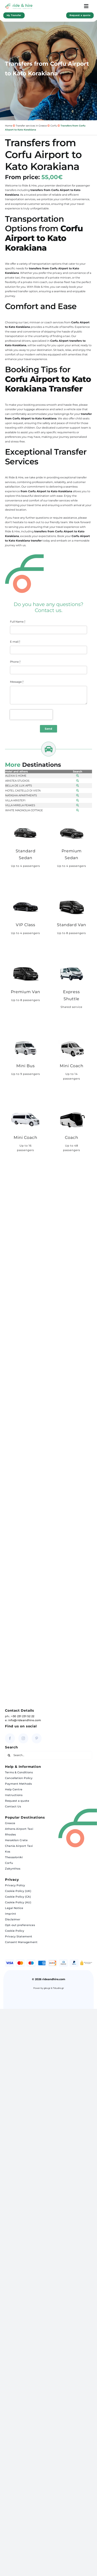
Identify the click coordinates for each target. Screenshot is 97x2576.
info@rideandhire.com (24, 1720)
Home (8, 125)
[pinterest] (37, 1738)
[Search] (9, 1755)
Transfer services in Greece (31, 125)
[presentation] (31, 715)
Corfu (53, 125)
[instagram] (23, 1738)
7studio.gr (58, 1988)
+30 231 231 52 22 (22, 1716)
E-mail (15, 641)
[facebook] (10, 1738)
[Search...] (48, 1755)
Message (16, 681)
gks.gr (47, 1988)
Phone (15, 661)
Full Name (17, 621)
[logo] (19, 5)
